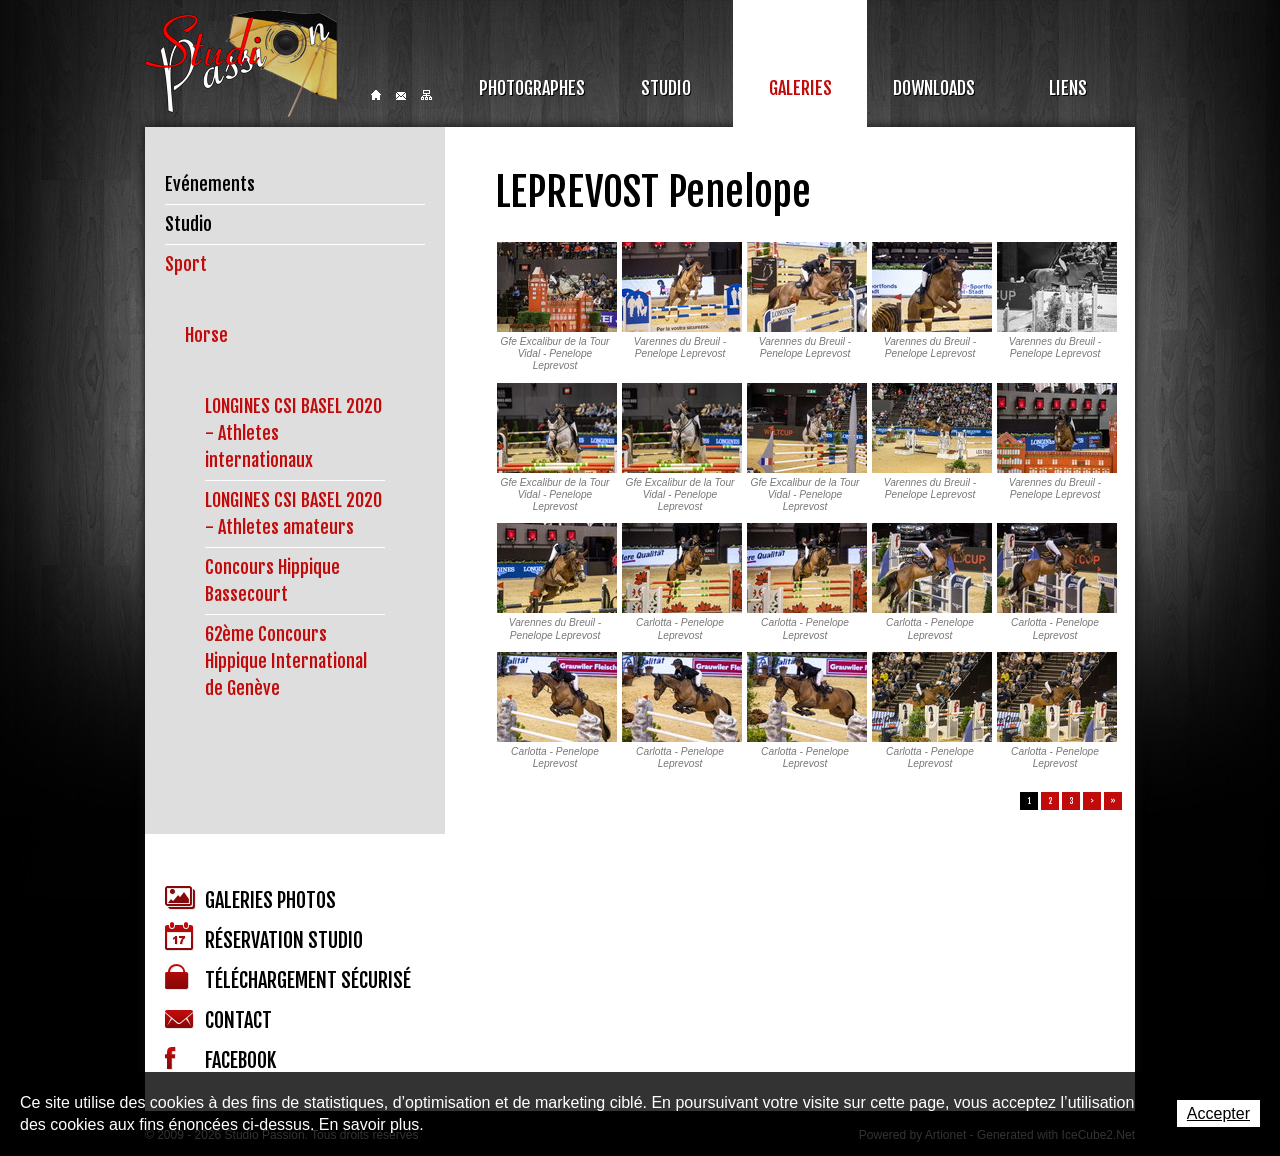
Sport (186, 264)
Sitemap (426, 95)
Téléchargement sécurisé (288, 978)
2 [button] (1050, 801)
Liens (1068, 88)
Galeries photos (250, 899)
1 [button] (1029, 801)
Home (376, 95)
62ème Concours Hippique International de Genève (286, 661)
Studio (666, 88)
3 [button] (1071, 801)
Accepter (1218, 1113)
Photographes (532, 88)
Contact (401, 96)
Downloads (934, 88)
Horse (206, 335)
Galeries (800, 88)
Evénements (210, 184)
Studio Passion (241, 63)
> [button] (1092, 801)
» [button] (1113, 801)
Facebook (220, 1060)
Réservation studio (264, 937)
